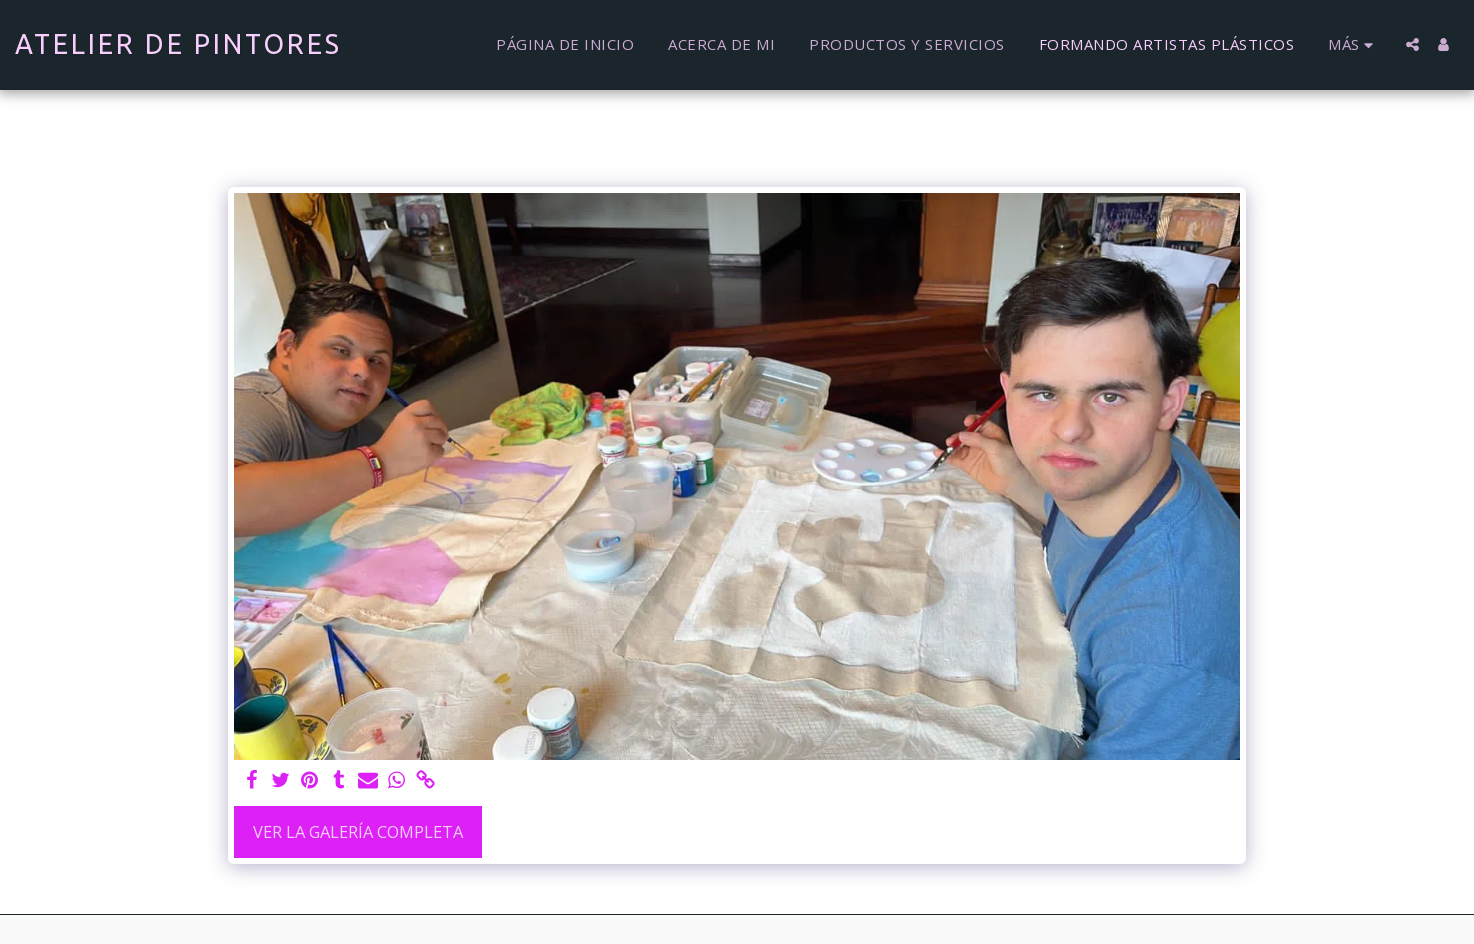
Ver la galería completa (358, 831)
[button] (1412, 44)
